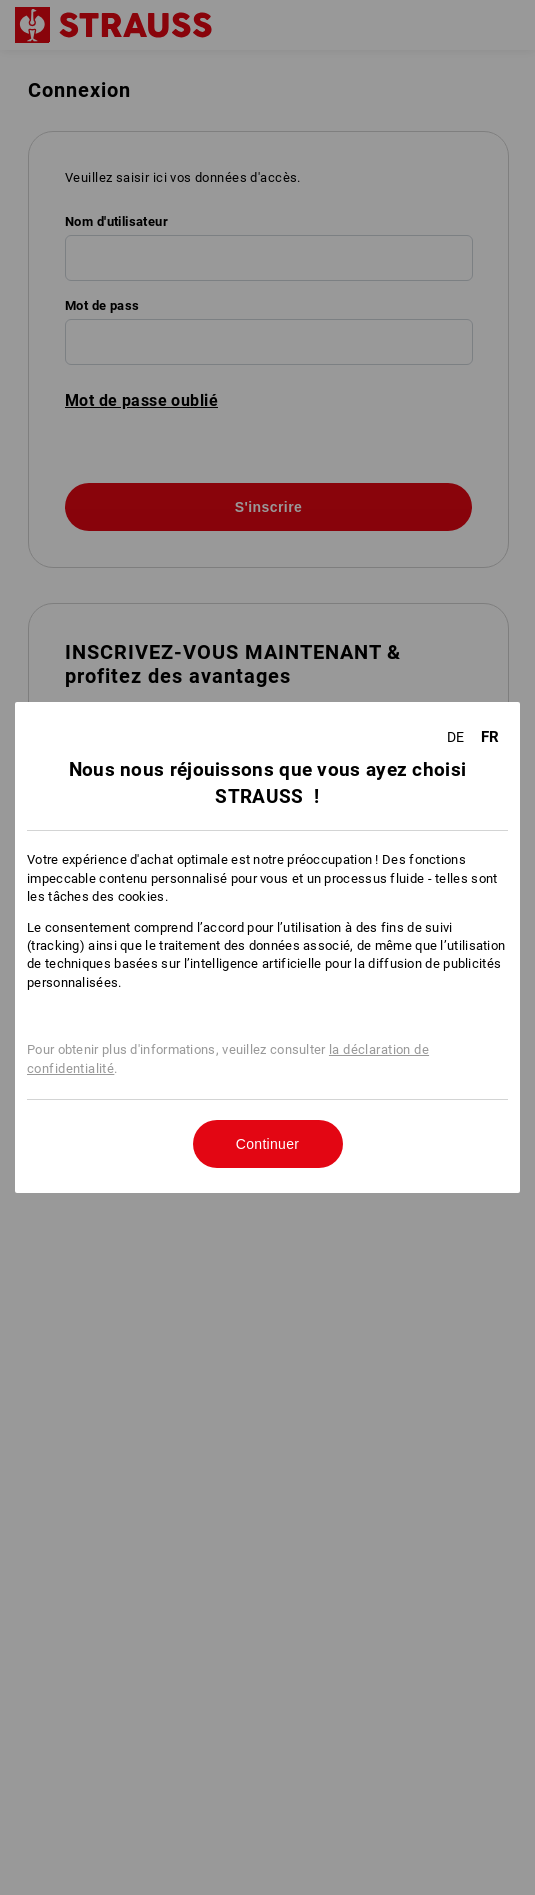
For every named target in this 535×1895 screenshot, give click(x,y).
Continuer (267, 1144)
